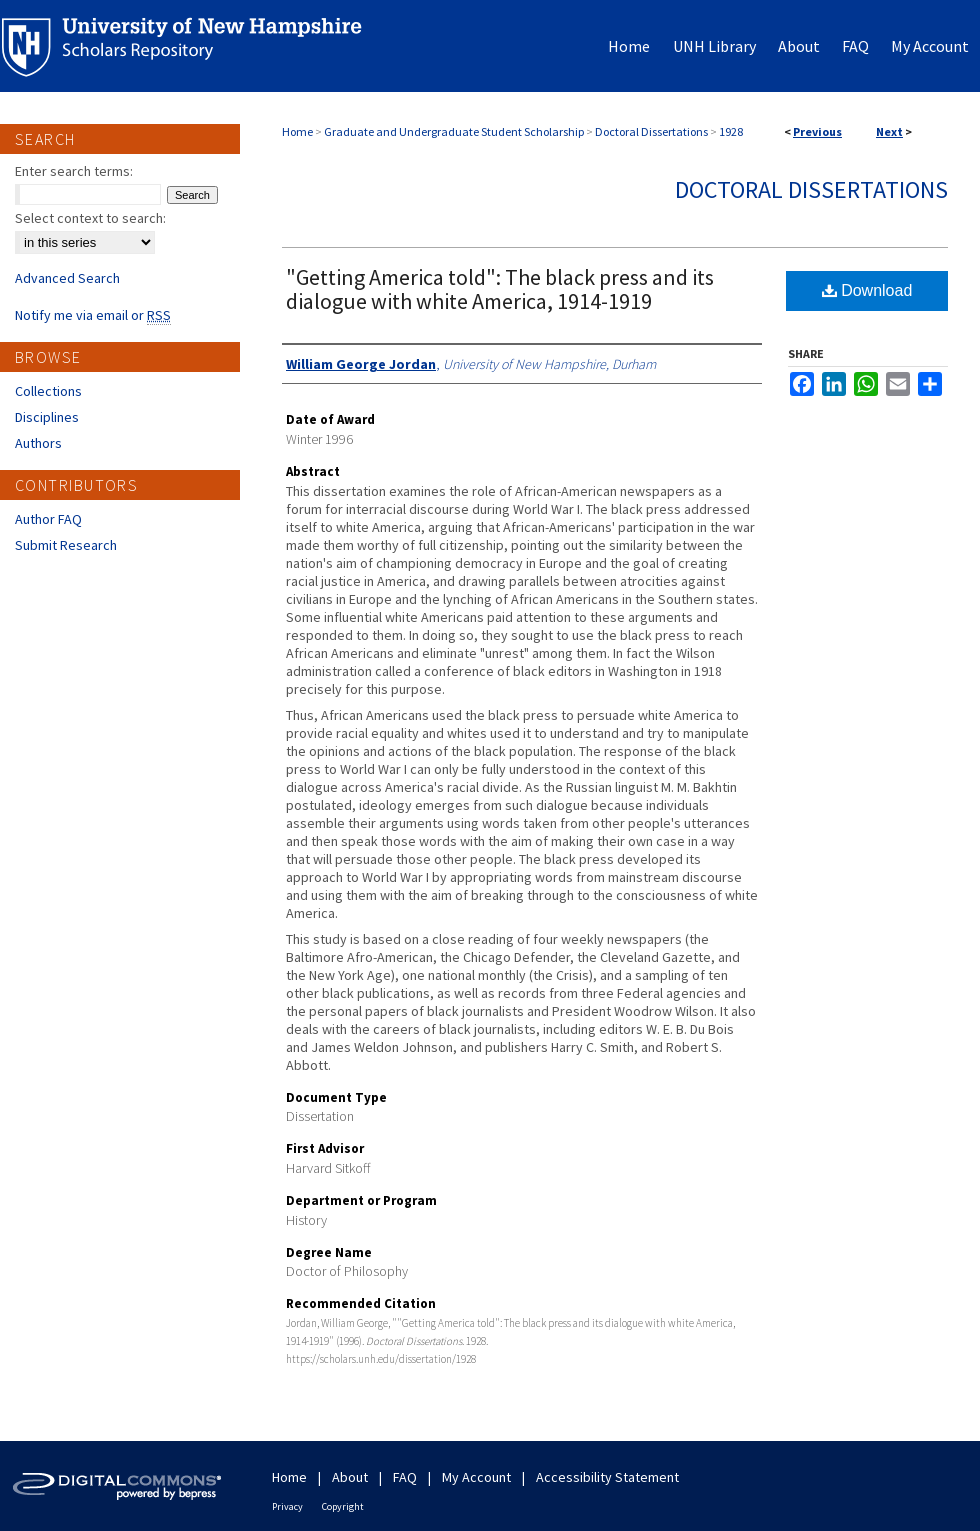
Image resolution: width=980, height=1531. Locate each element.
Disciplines (47, 417)
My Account (476, 1477)
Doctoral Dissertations (651, 131)
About (350, 1477)
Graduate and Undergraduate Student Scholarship (454, 131)
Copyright (343, 1506)
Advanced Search (67, 278)
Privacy (287, 1506)
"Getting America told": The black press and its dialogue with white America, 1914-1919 (500, 289)
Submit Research (66, 545)
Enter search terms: (74, 171)
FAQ (405, 1477)
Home (297, 131)
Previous (817, 131)
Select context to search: (90, 218)
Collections (48, 391)
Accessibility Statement (607, 1477)
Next (889, 131)
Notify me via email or (93, 315)
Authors (38, 443)
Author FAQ (48, 519)
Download (867, 290)
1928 (731, 131)
